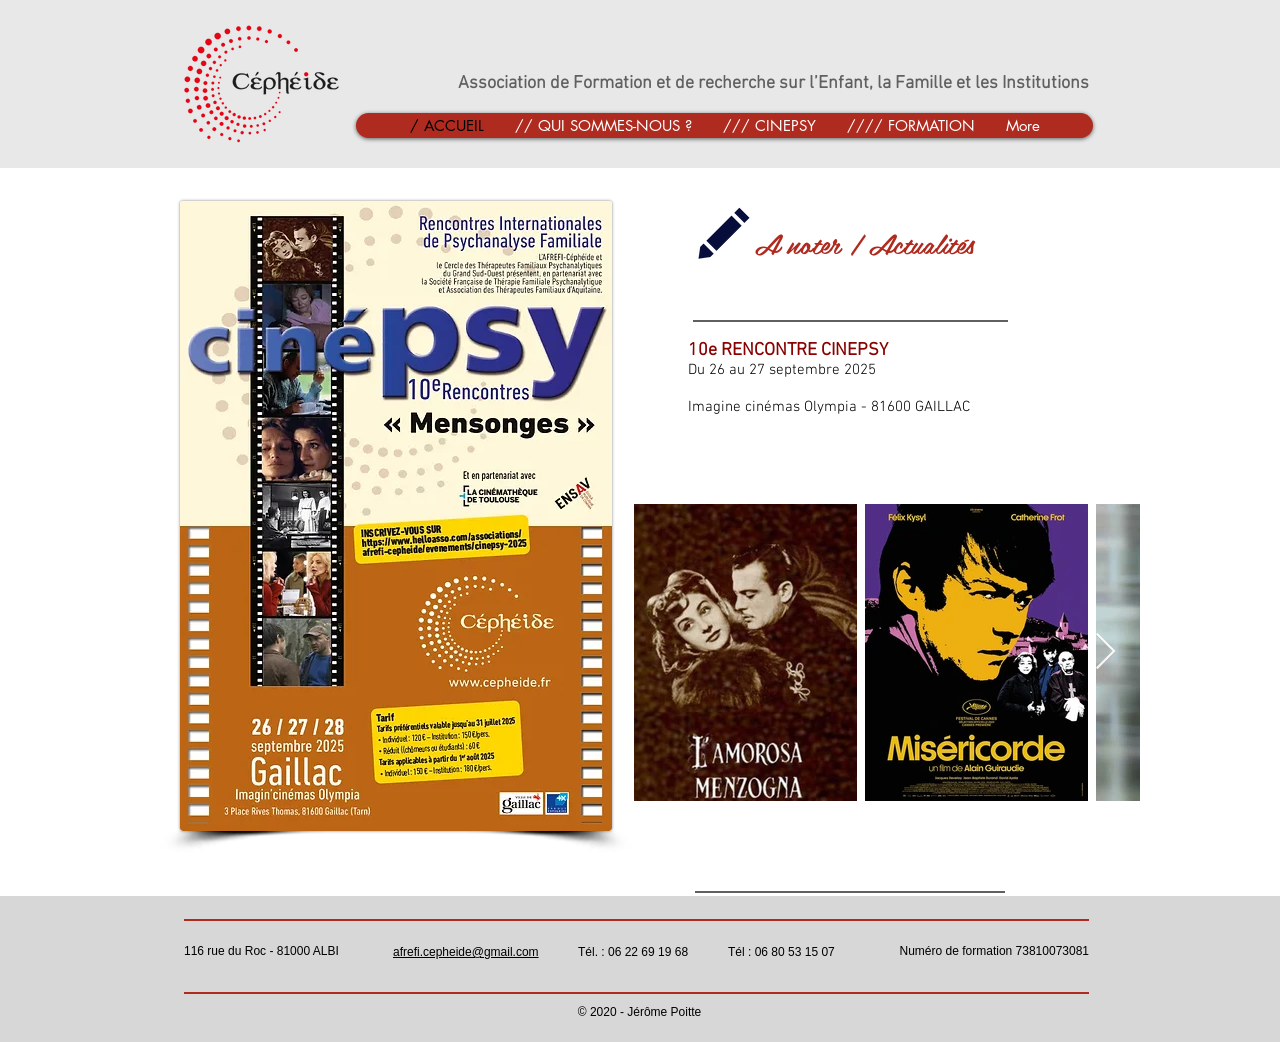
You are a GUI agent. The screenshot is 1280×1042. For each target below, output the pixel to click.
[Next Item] (1105, 652)
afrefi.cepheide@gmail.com (466, 952)
